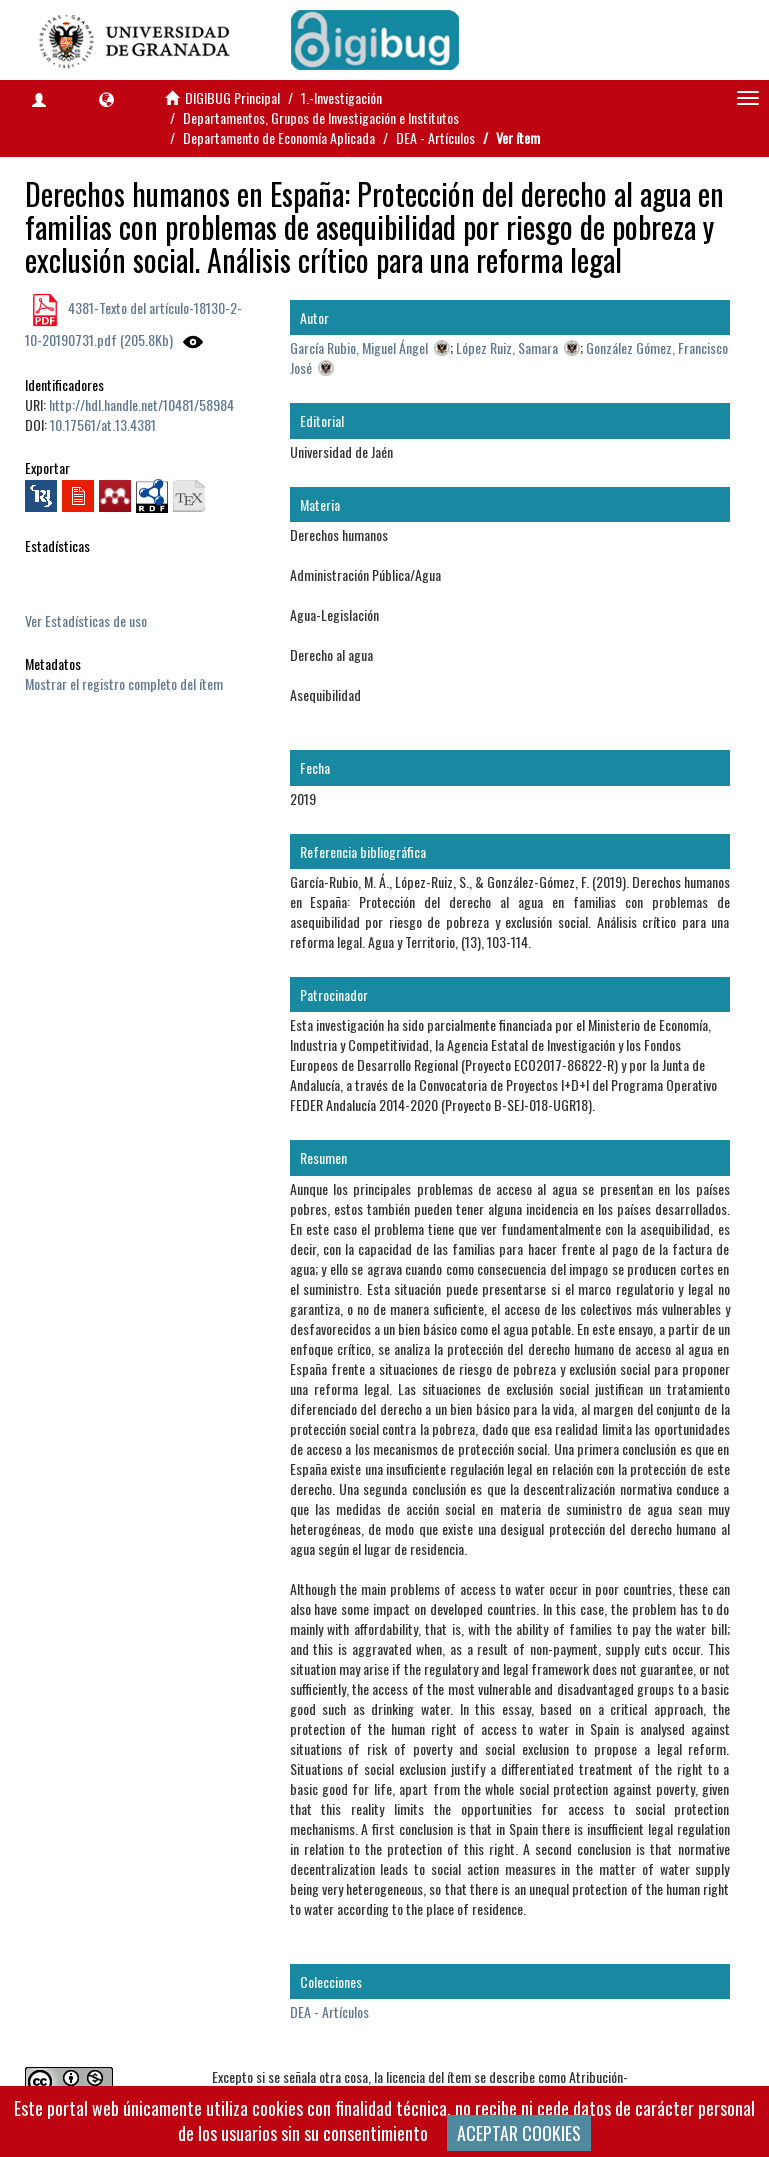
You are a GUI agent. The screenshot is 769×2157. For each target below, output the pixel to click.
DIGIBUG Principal (232, 97)
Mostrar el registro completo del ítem (124, 683)
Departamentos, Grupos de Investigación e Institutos (321, 117)
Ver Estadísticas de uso (86, 620)
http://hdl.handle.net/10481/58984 (141, 404)
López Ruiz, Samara (507, 347)
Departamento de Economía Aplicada (279, 137)
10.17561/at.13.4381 (103, 424)
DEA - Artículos (435, 137)
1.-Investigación (341, 97)
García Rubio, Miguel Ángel (359, 347)
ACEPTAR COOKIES (519, 2133)
